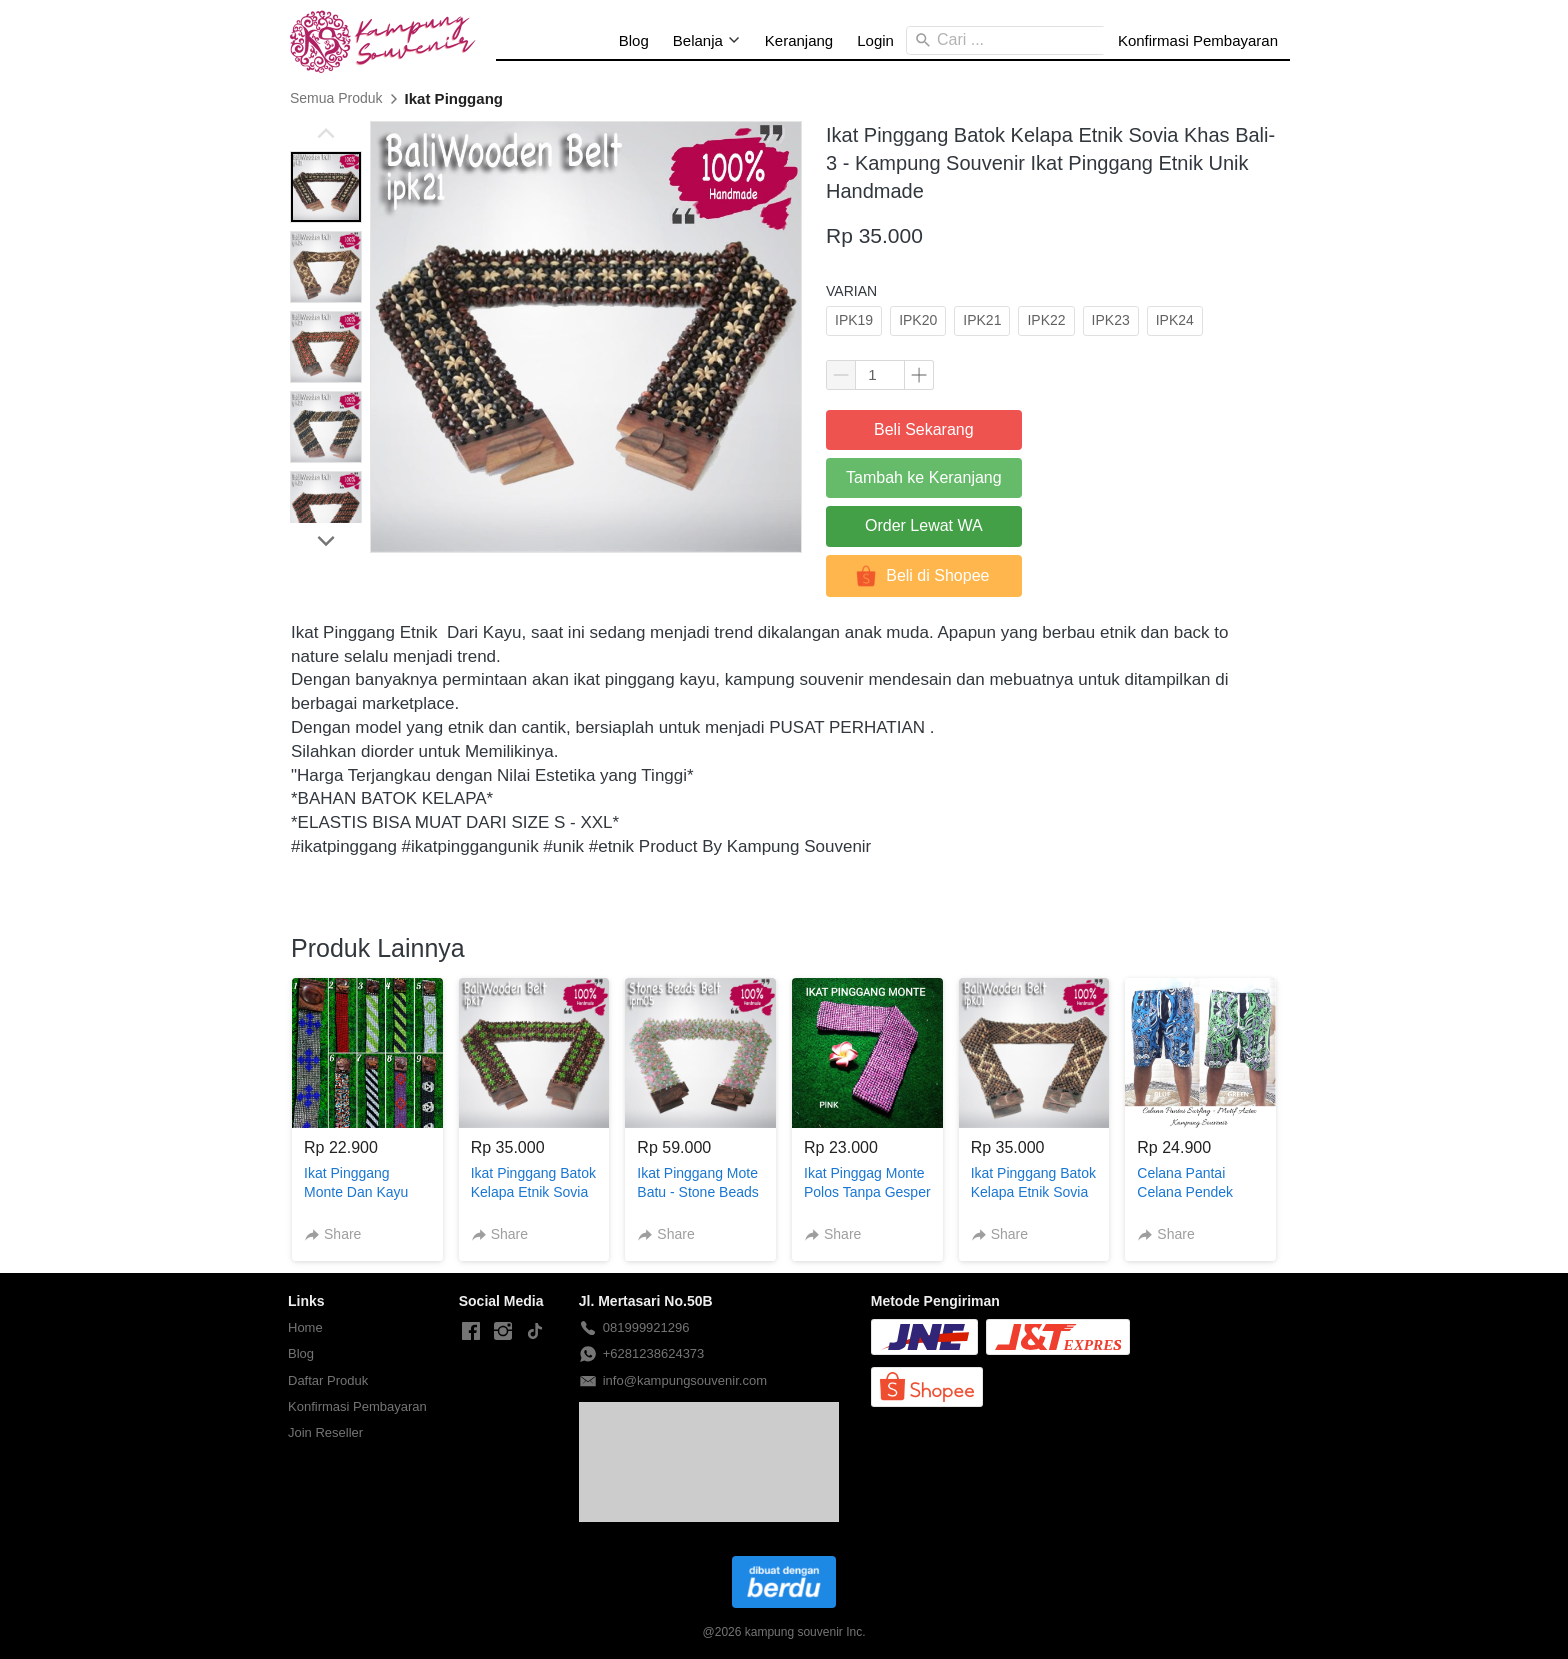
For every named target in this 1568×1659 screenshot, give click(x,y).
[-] (471, 1332)
